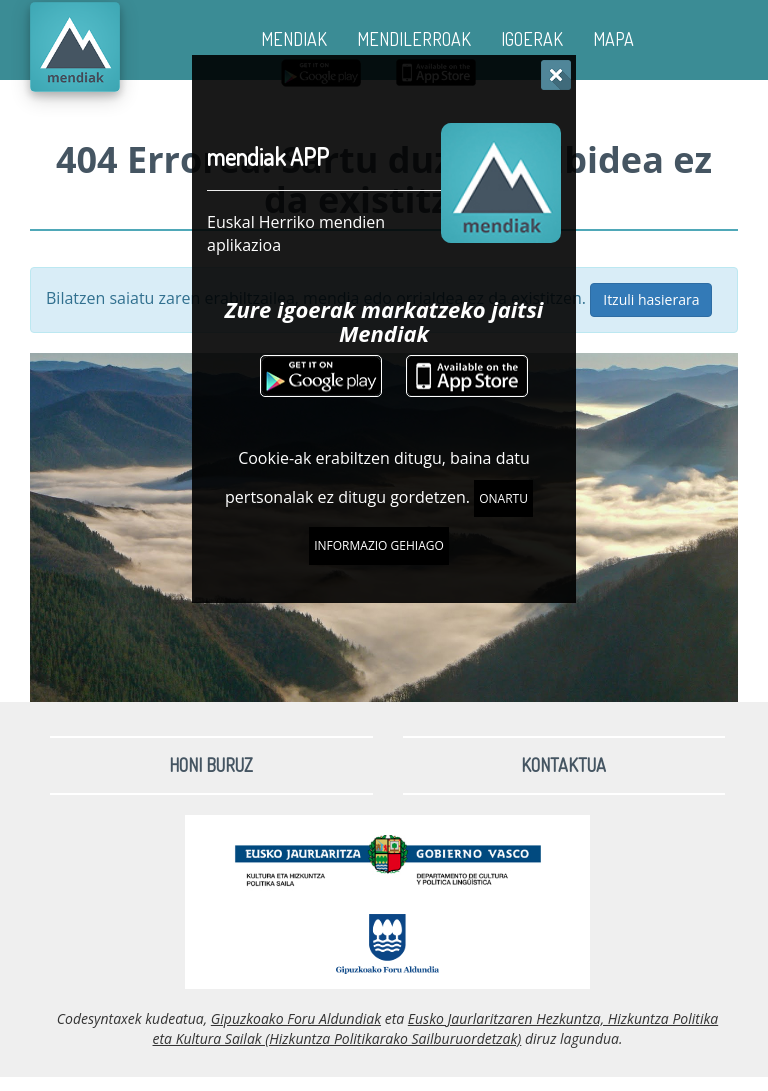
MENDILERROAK (414, 39)
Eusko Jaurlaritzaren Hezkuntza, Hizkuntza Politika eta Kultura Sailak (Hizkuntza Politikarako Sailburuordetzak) (436, 1028)
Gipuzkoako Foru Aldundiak (296, 1018)
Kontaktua (563, 765)
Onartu (503, 498)
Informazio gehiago (379, 545)
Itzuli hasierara (651, 299)
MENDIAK (294, 39)
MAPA (613, 39)
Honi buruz (211, 765)
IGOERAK (532, 39)
